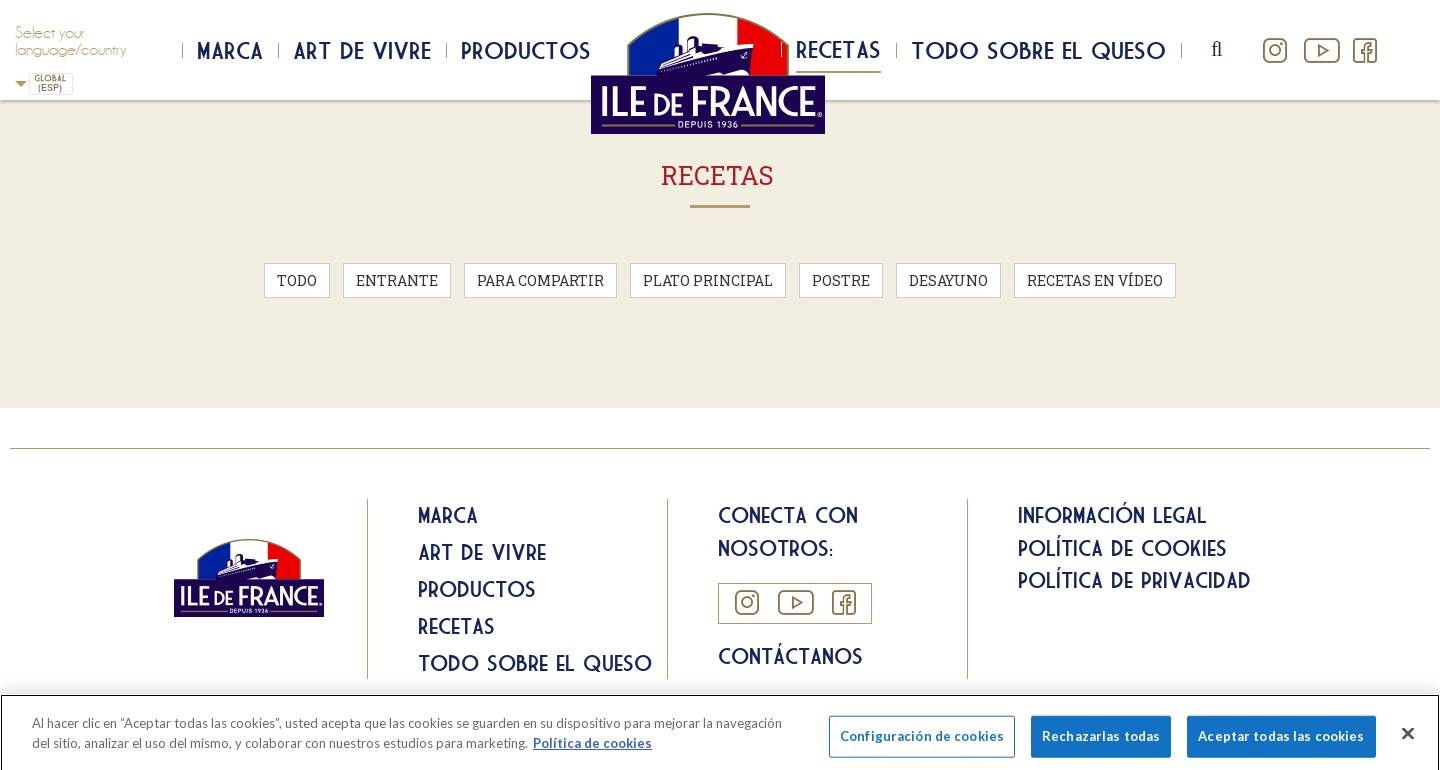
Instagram (1275, 50)
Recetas (838, 49)
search (1233, 50)
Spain (21, 83)
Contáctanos (790, 656)
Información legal (1112, 515)
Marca (230, 50)
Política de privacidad (1134, 580)
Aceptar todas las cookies (1281, 743)
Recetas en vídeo (1095, 280)
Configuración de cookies (922, 743)
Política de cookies (1122, 548)
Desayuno (948, 280)
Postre (841, 280)
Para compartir (540, 280)
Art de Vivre (362, 50)
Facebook (1364, 50)
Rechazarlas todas (1101, 743)
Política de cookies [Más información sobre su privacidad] (592, 749)
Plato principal (708, 280)
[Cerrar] (1408, 740)
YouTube (1320, 50)
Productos (526, 50)
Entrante (397, 280)
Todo (297, 280)
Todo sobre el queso (1038, 50)
